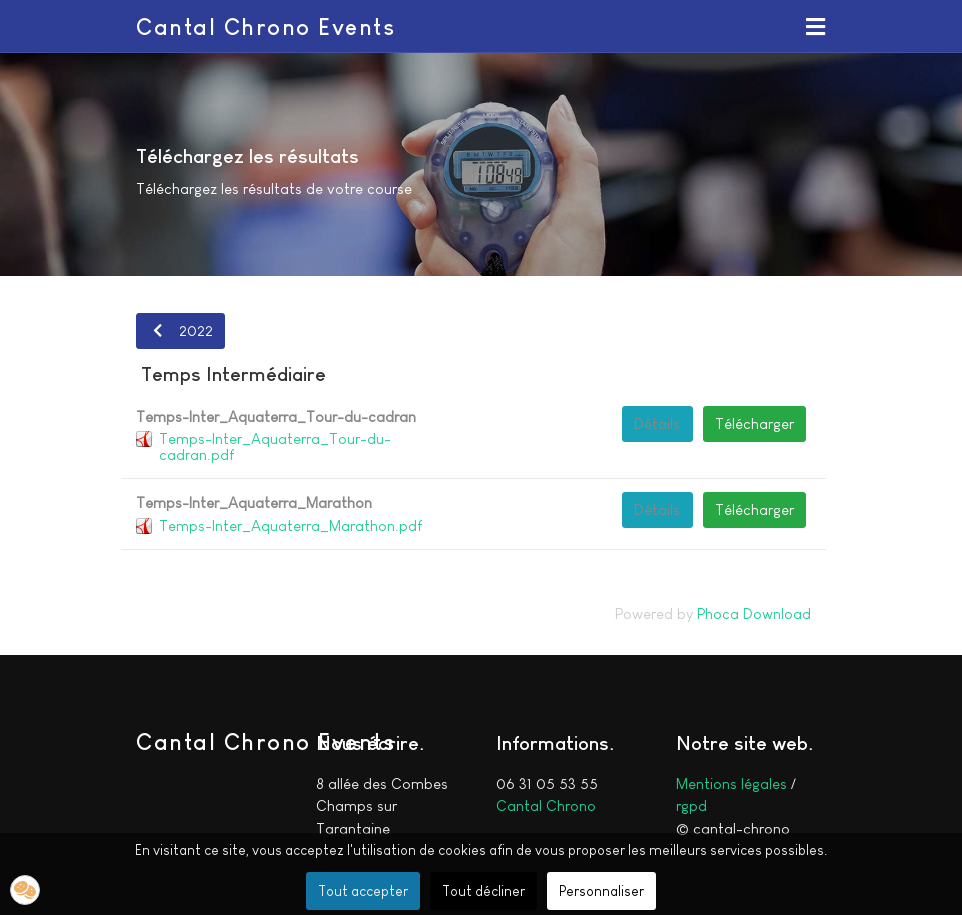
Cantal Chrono (546, 805)
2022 (180, 330)
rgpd (691, 805)
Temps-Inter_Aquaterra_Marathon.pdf (290, 525)
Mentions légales (731, 783)
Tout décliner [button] (483, 891)
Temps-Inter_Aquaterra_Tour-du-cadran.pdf (275, 446)
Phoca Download (754, 613)
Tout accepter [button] (363, 891)
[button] (815, 26)
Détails (657, 423)
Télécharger (754, 423)
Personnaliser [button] (601, 891)
